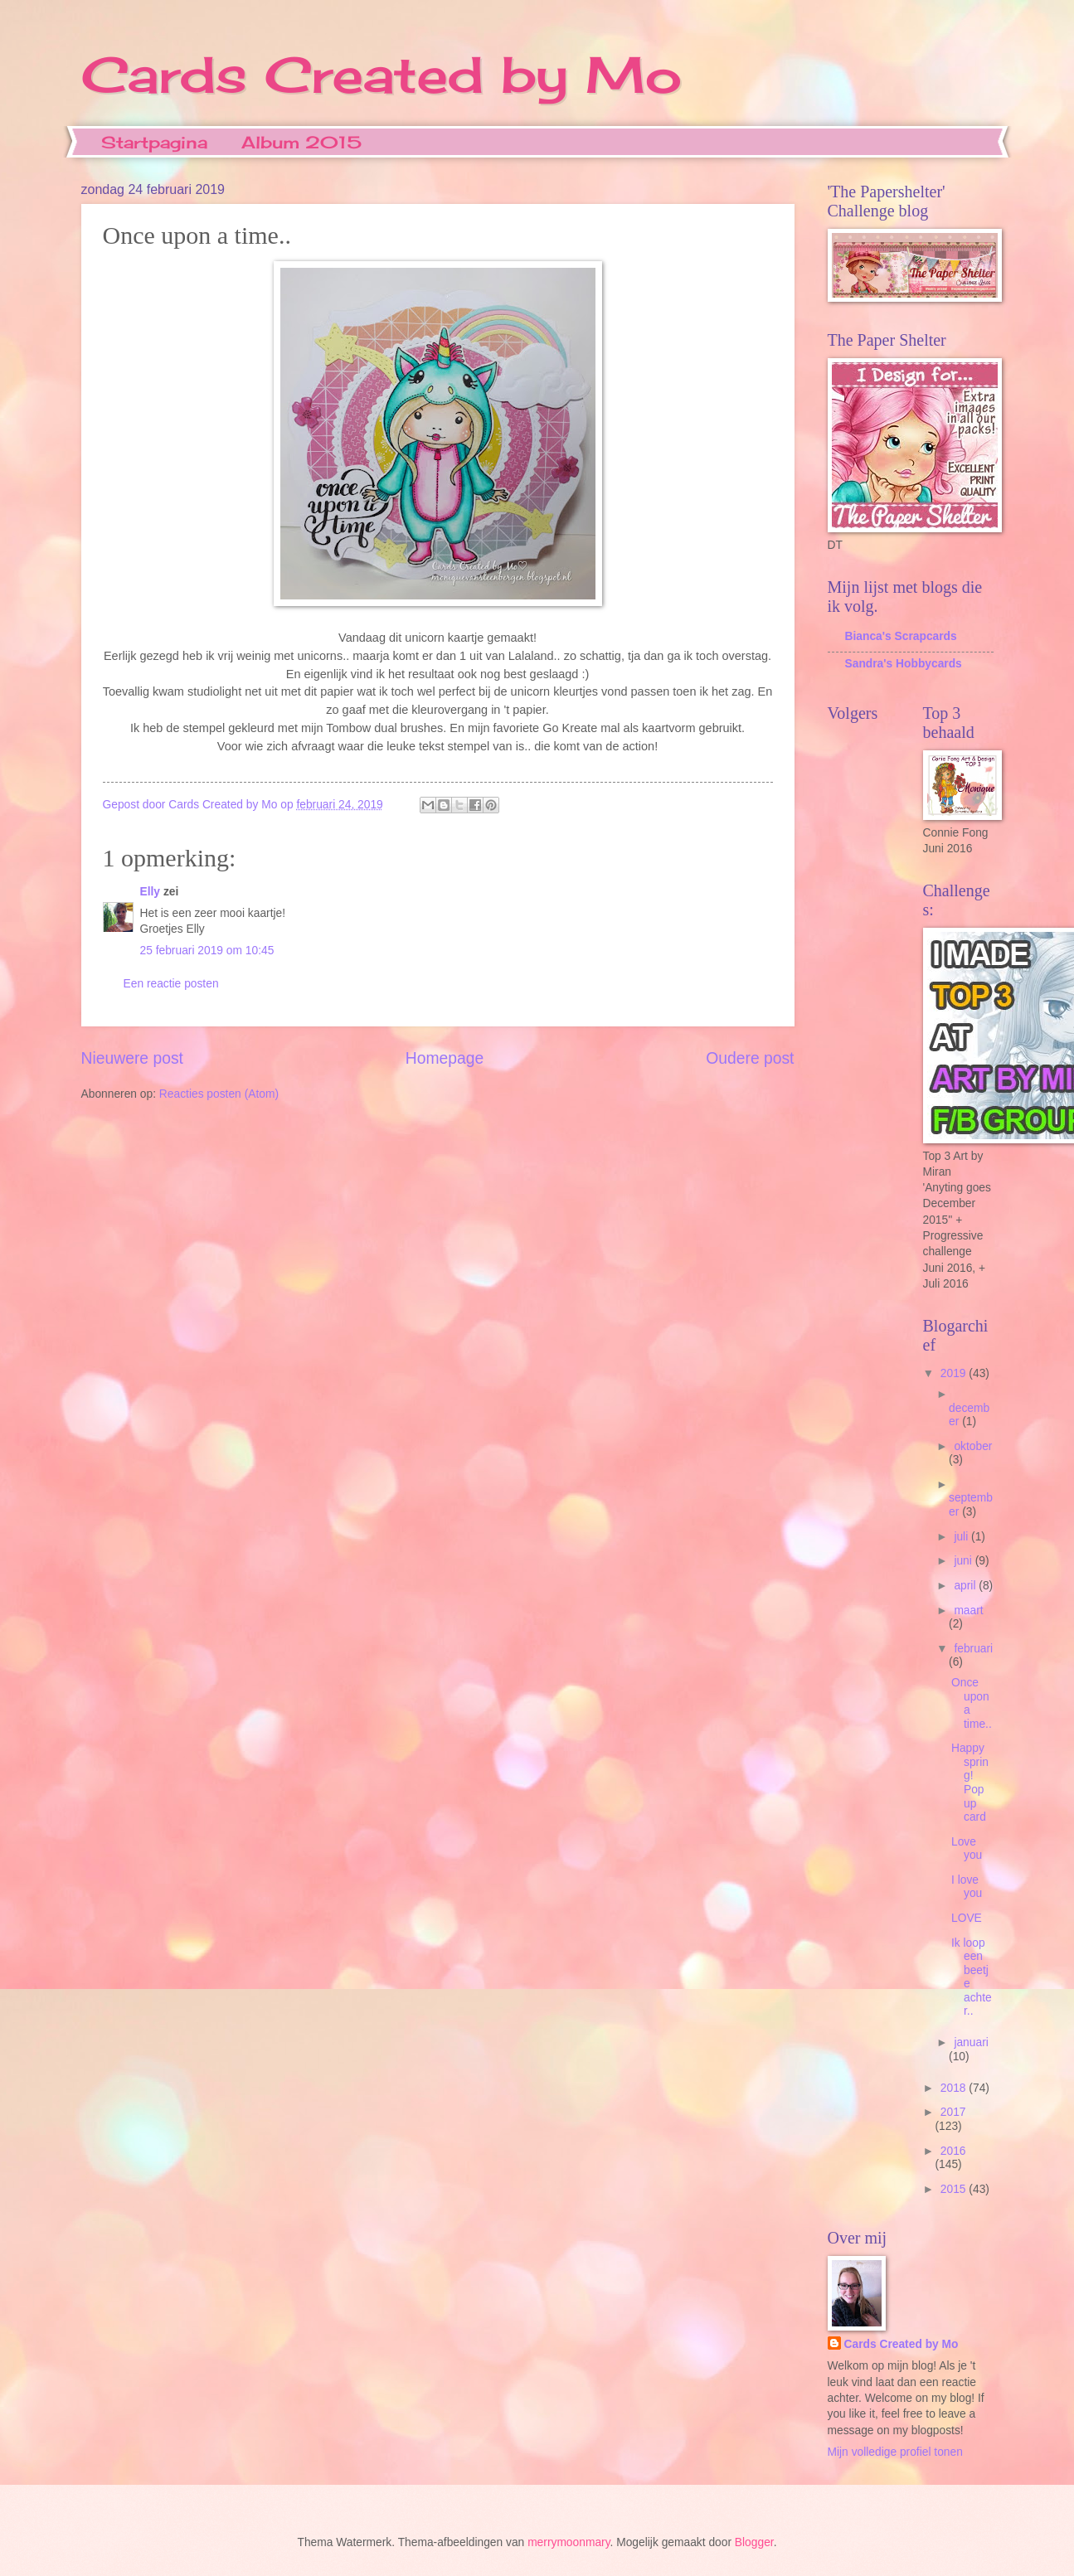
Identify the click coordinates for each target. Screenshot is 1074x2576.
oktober (973, 1446)
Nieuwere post (132, 1058)
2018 (955, 2088)
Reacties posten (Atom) (219, 1094)
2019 (955, 1373)
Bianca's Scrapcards (901, 636)
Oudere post (750, 1058)
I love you (966, 1887)
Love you (966, 1849)
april (966, 1585)
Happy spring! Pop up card (970, 1782)
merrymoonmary (568, 2542)
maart (968, 1610)
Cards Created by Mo (381, 74)
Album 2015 (301, 142)
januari (971, 2042)
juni (964, 1561)
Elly (150, 891)
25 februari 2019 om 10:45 (207, 950)
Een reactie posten (171, 984)
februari (973, 1648)
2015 (955, 2189)
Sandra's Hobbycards (903, 663)
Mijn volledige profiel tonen (895, 2452)
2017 (953, 2112)
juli (962, 1537)
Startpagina (154, 142)
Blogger (754, 2542)
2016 (953, 2151)
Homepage (445, 1058)
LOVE (966, 1918)
